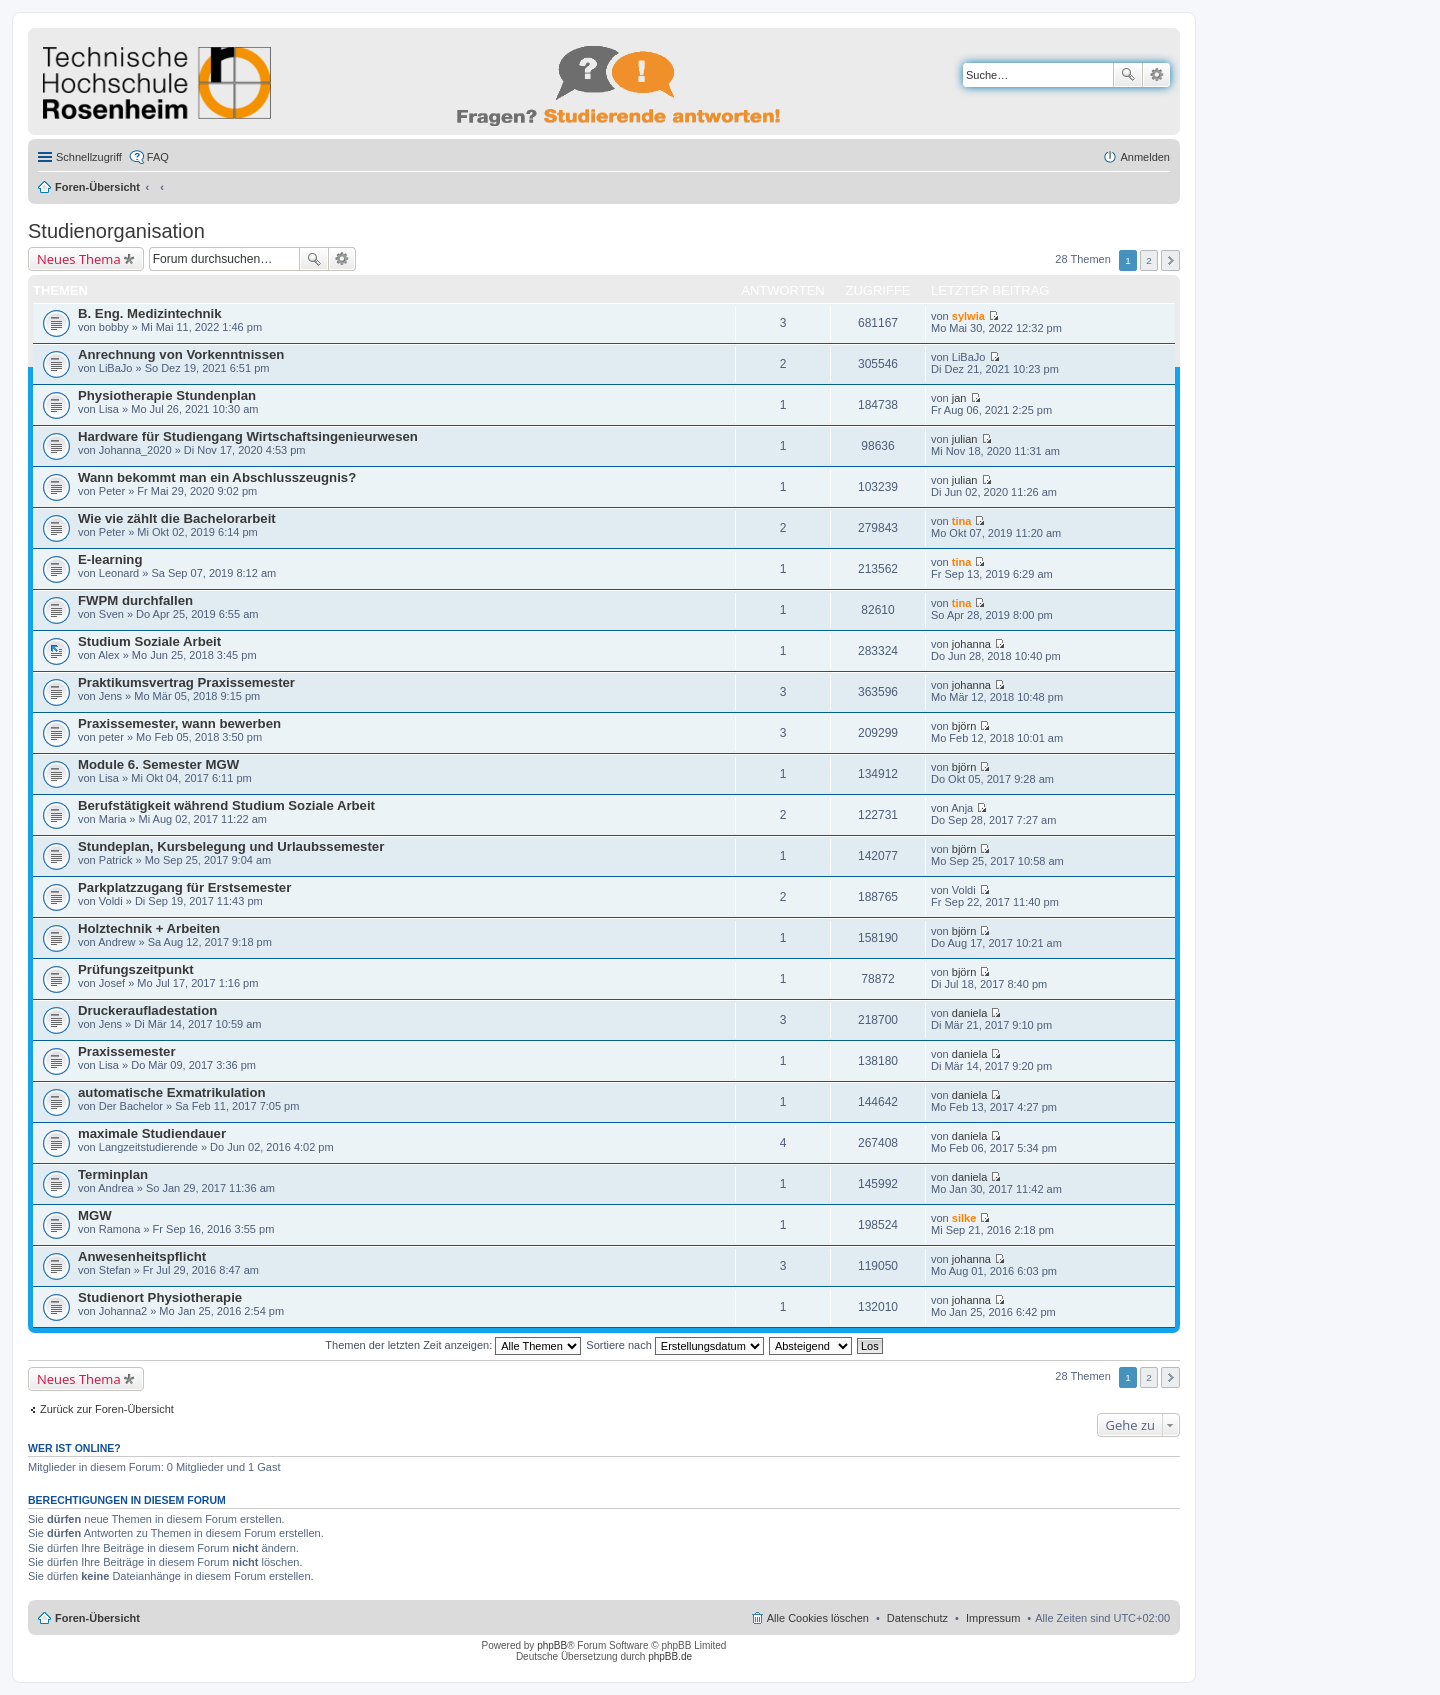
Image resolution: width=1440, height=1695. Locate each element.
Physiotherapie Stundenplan (167, 395)
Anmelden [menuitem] (1145, 157)
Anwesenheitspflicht (142, 1256)
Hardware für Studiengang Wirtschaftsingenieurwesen (248, 436)
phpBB (552, 1645)
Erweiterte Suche (1156, 75)
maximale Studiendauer (152, 1133)
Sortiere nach (674, 1345)
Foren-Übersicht (97, 187)
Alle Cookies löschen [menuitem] (818, 1618)
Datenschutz (917, 1618)
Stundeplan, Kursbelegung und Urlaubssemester (231, 846)
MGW (95, 1215)
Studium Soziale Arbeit (149, 641)
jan (959, 398)
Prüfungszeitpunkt (136, 969)
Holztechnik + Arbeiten (149, 928)
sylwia (968, 316)
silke (964, 1218)
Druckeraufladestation (147, 1010)
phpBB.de (670, 1656)
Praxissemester (127, 1051)
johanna (971, 644)
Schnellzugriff (89, 157)
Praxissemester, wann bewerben (179, 723)
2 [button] (1149, 260)
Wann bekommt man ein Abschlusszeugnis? (217, 477)
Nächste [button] (1170, 260)
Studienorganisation (116, 231)
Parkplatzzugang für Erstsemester (184, 887)
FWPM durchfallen (135, 600)
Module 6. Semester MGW (158, 764)
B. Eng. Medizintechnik (150, 313)
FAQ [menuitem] (158, 157)
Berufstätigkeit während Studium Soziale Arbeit (226, 805)
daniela (969, 1013)
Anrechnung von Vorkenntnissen (181, 354)
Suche (1128, 75)
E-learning (110, 559)
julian (965, 439)
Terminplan (113, 1174)
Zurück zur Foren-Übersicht (107, 1409)
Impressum (993, 1618)
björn (964, 726)
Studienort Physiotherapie (160, 1297)
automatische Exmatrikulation (172, 1092)
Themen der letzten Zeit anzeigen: (453, 1345)
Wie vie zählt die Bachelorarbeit (177, 518)
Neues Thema (79, 259)
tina (962, 521)
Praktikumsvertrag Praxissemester (186, 682)
